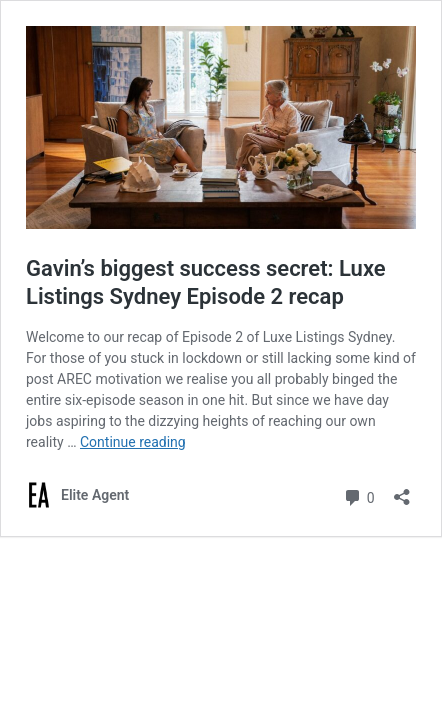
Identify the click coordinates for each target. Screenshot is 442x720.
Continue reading (133, 442)
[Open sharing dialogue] (402, 490)
